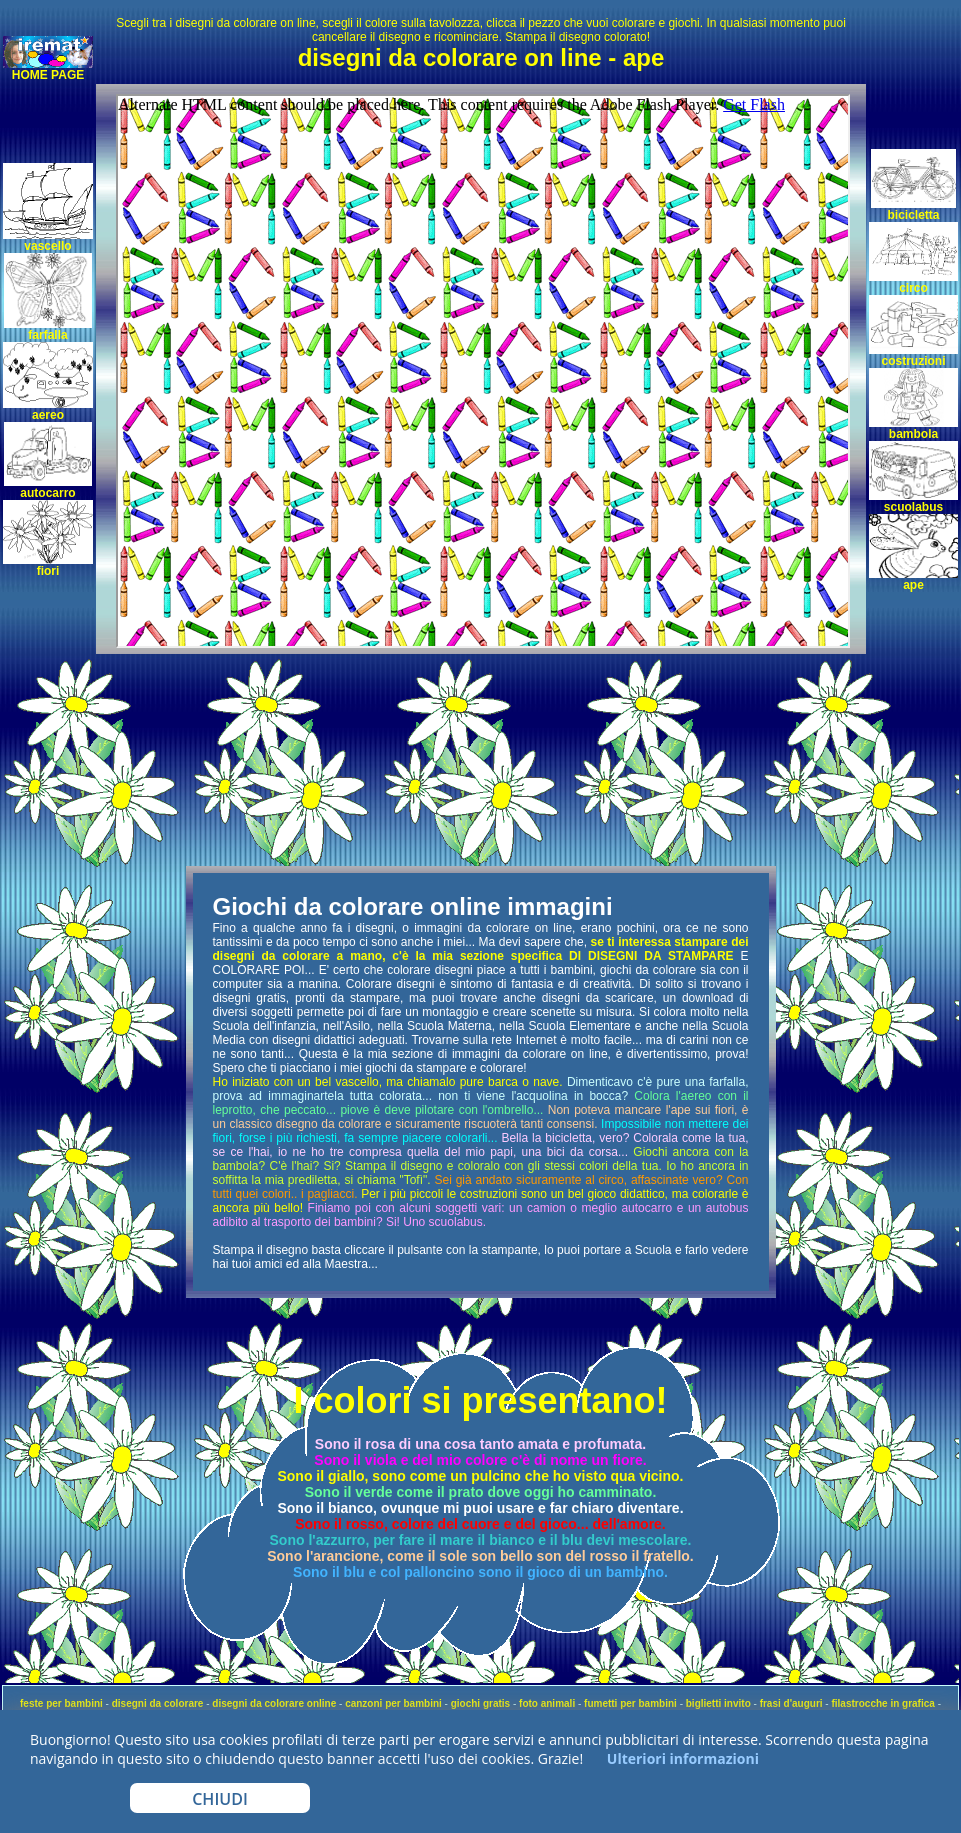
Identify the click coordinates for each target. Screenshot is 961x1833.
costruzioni (913, 361)
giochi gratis (480, 1703)
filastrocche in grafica (882, 1703)
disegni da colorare (158, 1703)
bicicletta (913, 215)
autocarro (47, 493)
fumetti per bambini (630, 1703)
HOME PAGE (48, 75)
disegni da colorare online (274, 1703)
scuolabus (913, 507)
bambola (913, 434)
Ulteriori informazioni (681, 1758)
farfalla (47, 335)
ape (913, 585)
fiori (48, 571)
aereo (48, 415)
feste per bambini (61, 1703)
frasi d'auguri (791, 1703)
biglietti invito (718, 1703)
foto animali (547, 1703)
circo (913, 288)
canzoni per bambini (393, 1703)
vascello (47, 246)
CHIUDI (220, 1799)
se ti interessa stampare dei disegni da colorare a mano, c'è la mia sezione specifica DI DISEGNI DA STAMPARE (481, 949)
